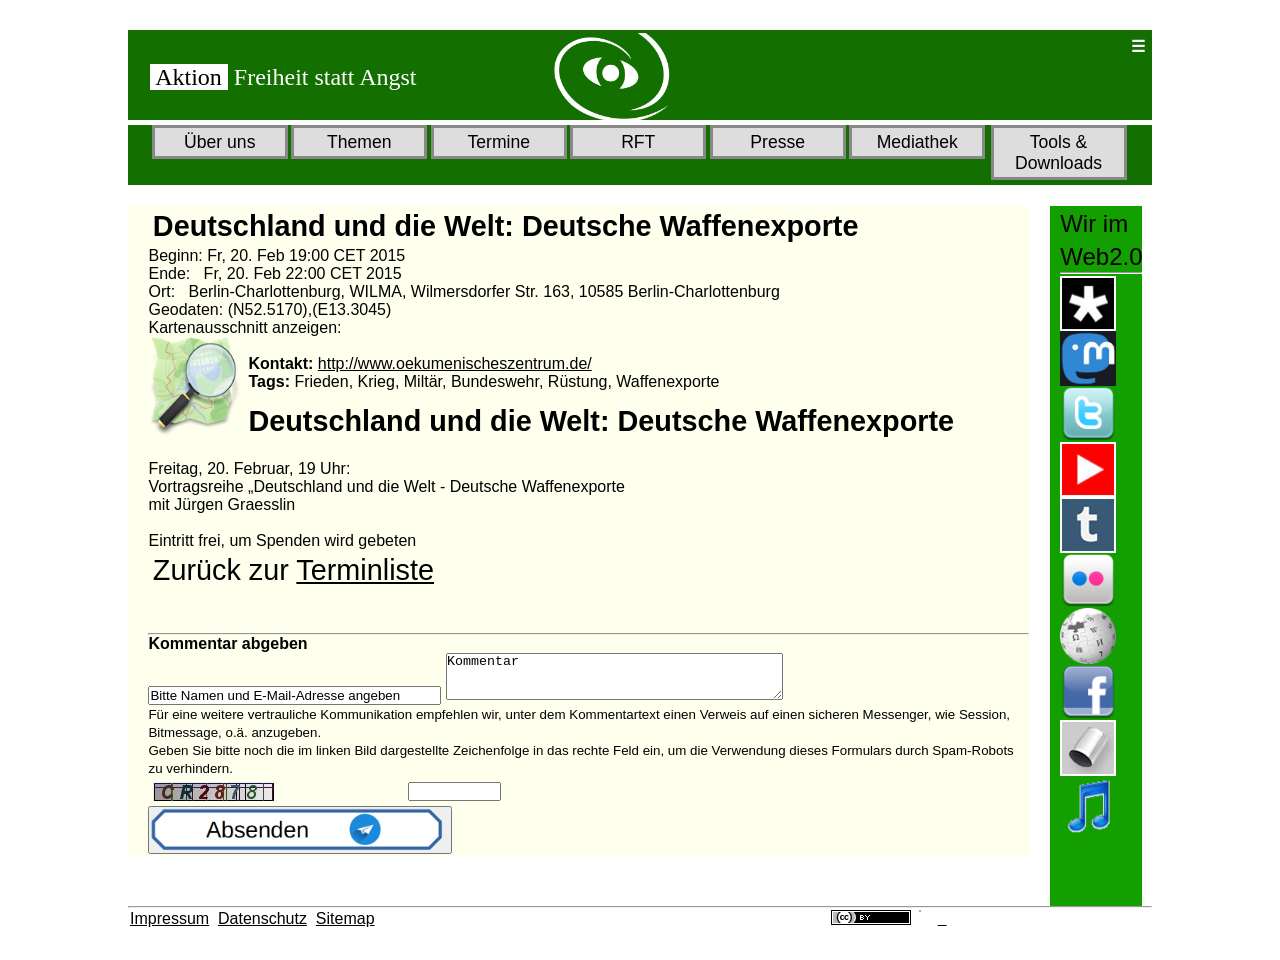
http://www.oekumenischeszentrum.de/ (455, 363)
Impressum (169, 918)
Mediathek (917, 142)
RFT (638, 142)
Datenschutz (262, 918)
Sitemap (345, 918)
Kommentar (634, 681)
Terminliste (365, 570)
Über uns (219, 142)
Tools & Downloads (1058, 152)
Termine (498, 142)
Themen (359, 142)
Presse (777, 142)
